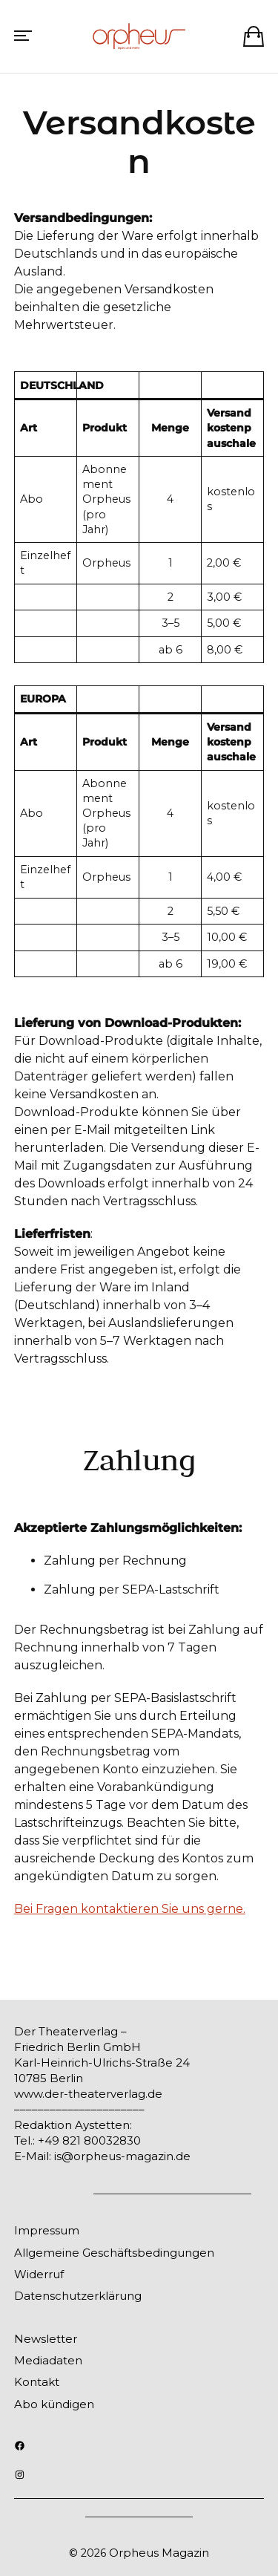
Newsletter (45, 2339)
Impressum (46, 2230)
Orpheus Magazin (159, 2553)
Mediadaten (48, 2360)
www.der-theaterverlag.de (88, 2094)
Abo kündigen (54, 2404)
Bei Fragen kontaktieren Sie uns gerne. (129, 1909)
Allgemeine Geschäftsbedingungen (114, 2253)
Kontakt (36, 2382)
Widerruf (39, 2274)
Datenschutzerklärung (78, 2296)
